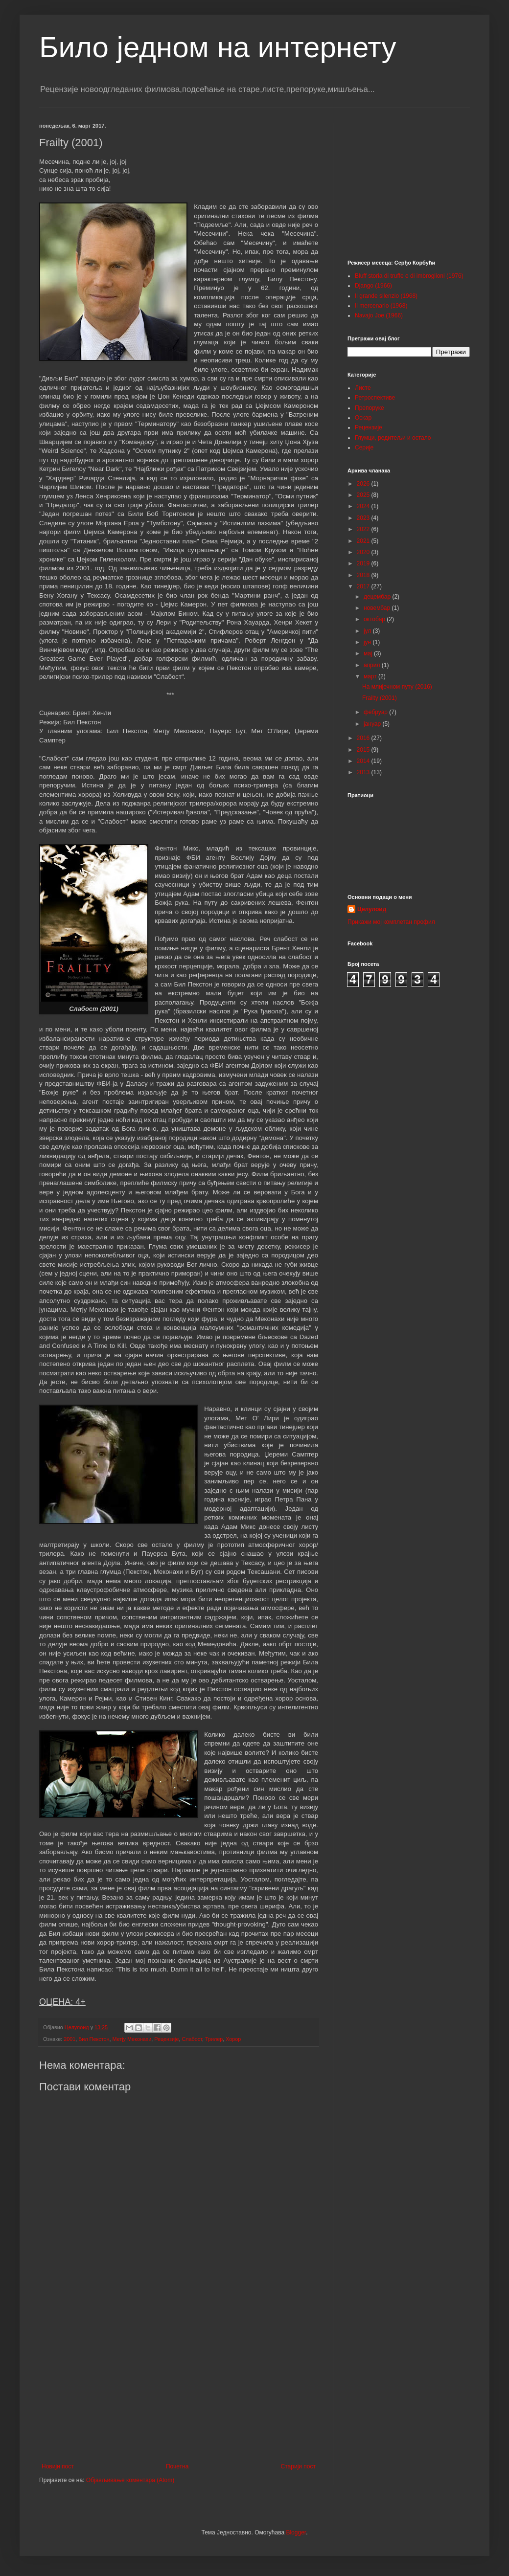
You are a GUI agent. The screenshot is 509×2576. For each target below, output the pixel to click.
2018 (364, 575)
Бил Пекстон (93, 2039)
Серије (364, 447)
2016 (364, 738)
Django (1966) (373, 285)
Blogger (296, 2532)
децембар (378, 596)
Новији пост (58, 2466)
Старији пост (298, 2466)
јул (368, 630)
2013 (364, 772)
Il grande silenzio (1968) (386, 295)
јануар (373, 723)
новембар (378, 608)
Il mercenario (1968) (381, 305)
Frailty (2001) (379, 697)
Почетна (177, 2466)
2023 (364, 518)
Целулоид (371, 909)
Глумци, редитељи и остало (393, 437)
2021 (364, 541)
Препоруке (369, 407)
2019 (364, 563)
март (371, 676)
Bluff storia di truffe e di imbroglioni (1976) (409, 275)
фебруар (376, 712)
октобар (375, 619)
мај (369, 653)
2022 (364, 529)
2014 (364, 761)
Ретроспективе (375, 397)
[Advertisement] (178, 2382)
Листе (363, 387)
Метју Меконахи (131, 2039)
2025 (364, 495)
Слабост (192, 2039)
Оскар (363, 417)
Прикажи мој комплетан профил (391, 921)
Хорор (233, 2039)
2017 (364, 586)
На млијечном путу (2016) (397, 686)
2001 (69, 2039)
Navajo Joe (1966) (379, 315)
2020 (364, 552)
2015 (364, 749)
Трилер (214, 2039)
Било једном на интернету (217, 47)
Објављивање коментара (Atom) (130, 2480)
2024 (364, 506)
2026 (364, 483)
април (373, 665)
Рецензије (166, 2039)
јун (368, 642)
